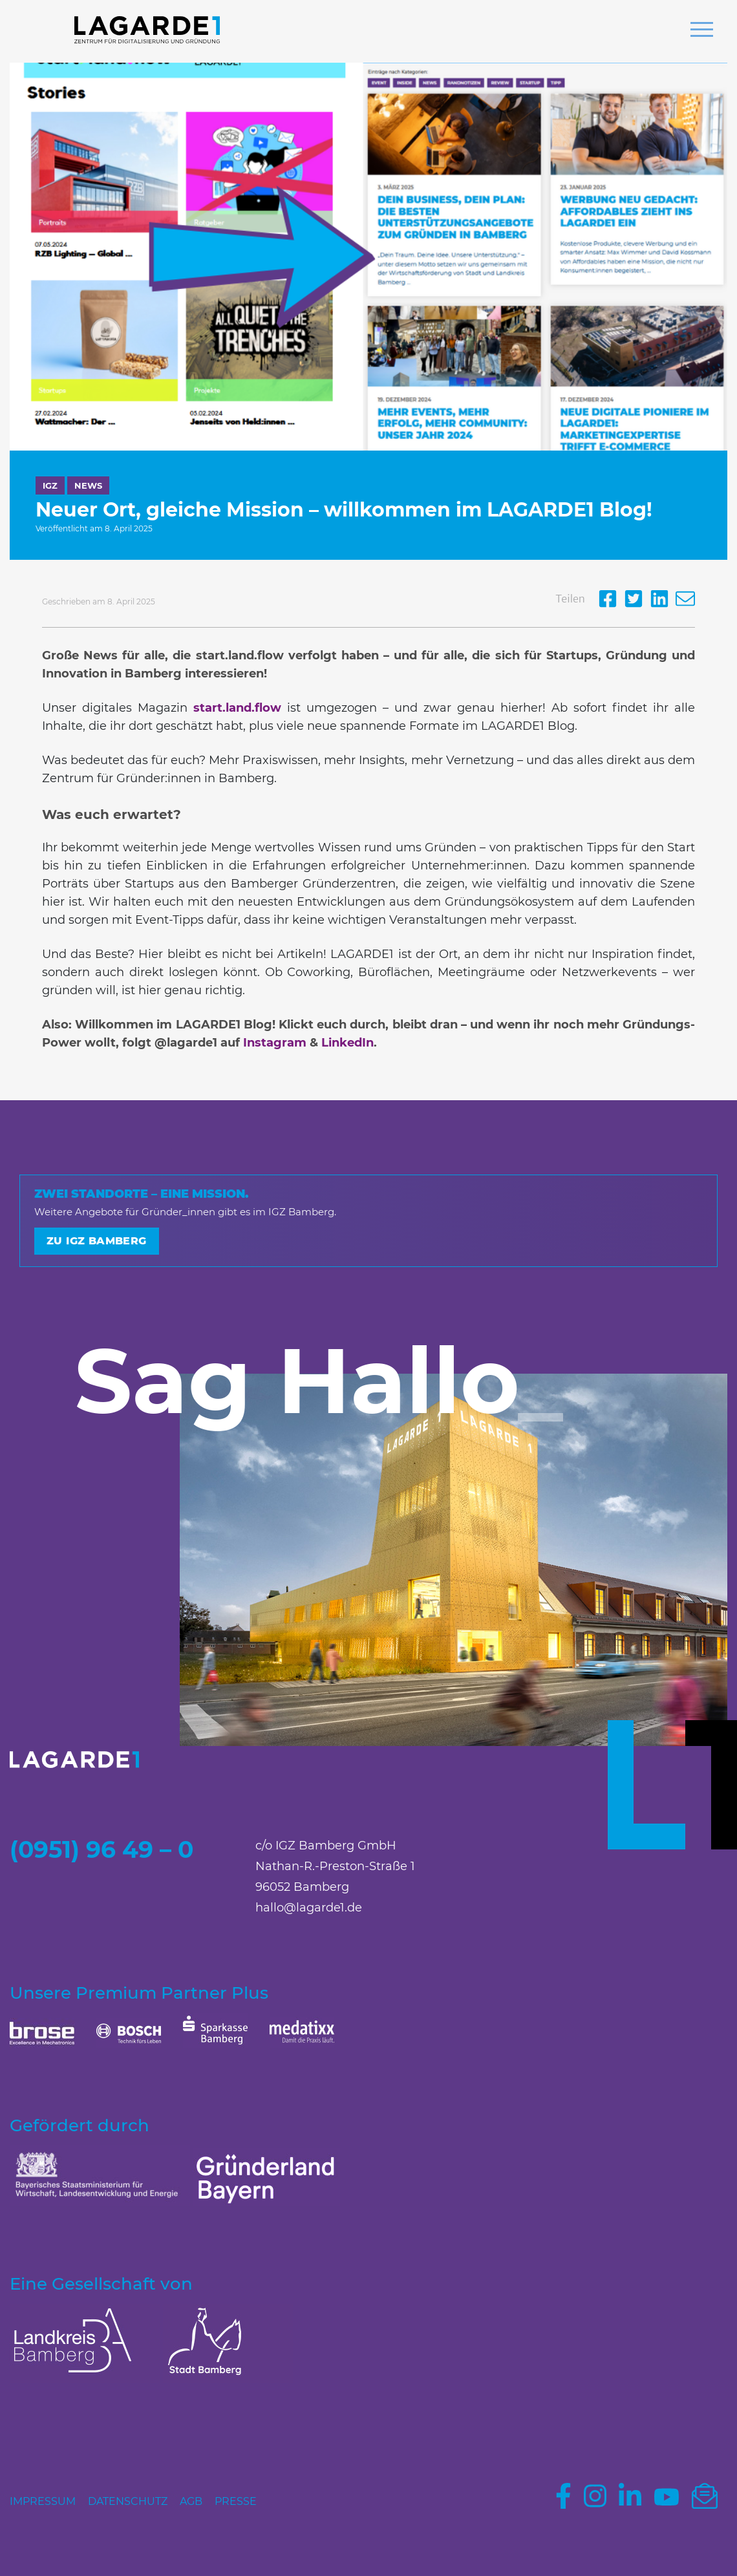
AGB (191, 2501)
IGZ (50, 485)
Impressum (43, 2501)
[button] (701, 31)
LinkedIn (347, 1043)
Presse (236, 2501)
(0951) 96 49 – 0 (101, 1849)
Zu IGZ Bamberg (97, 1241)
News (88, 485)
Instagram (274, 1043)
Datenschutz (127, 2501)
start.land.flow (237, 708)
